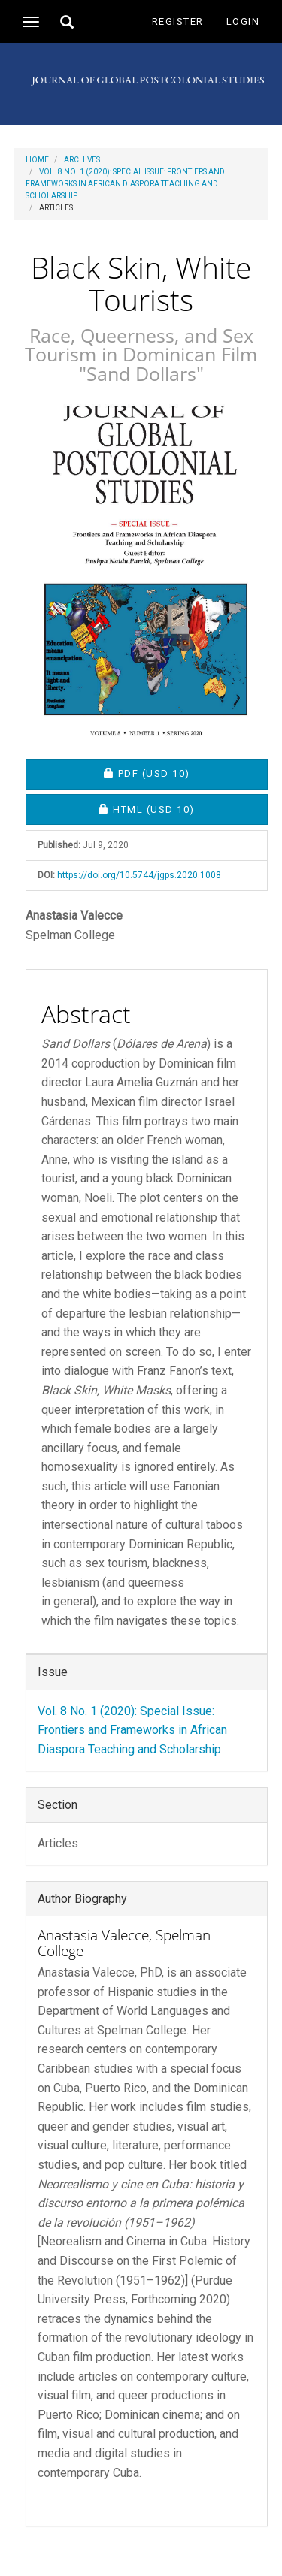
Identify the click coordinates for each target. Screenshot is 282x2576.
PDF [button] (186, 772)
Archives (82, 160)
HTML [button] (183, 808)
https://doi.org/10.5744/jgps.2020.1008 (139, 875)
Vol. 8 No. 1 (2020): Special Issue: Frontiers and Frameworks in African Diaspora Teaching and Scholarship (125, 184)
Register (178, 21)
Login (243, 21)
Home (37, 160)
